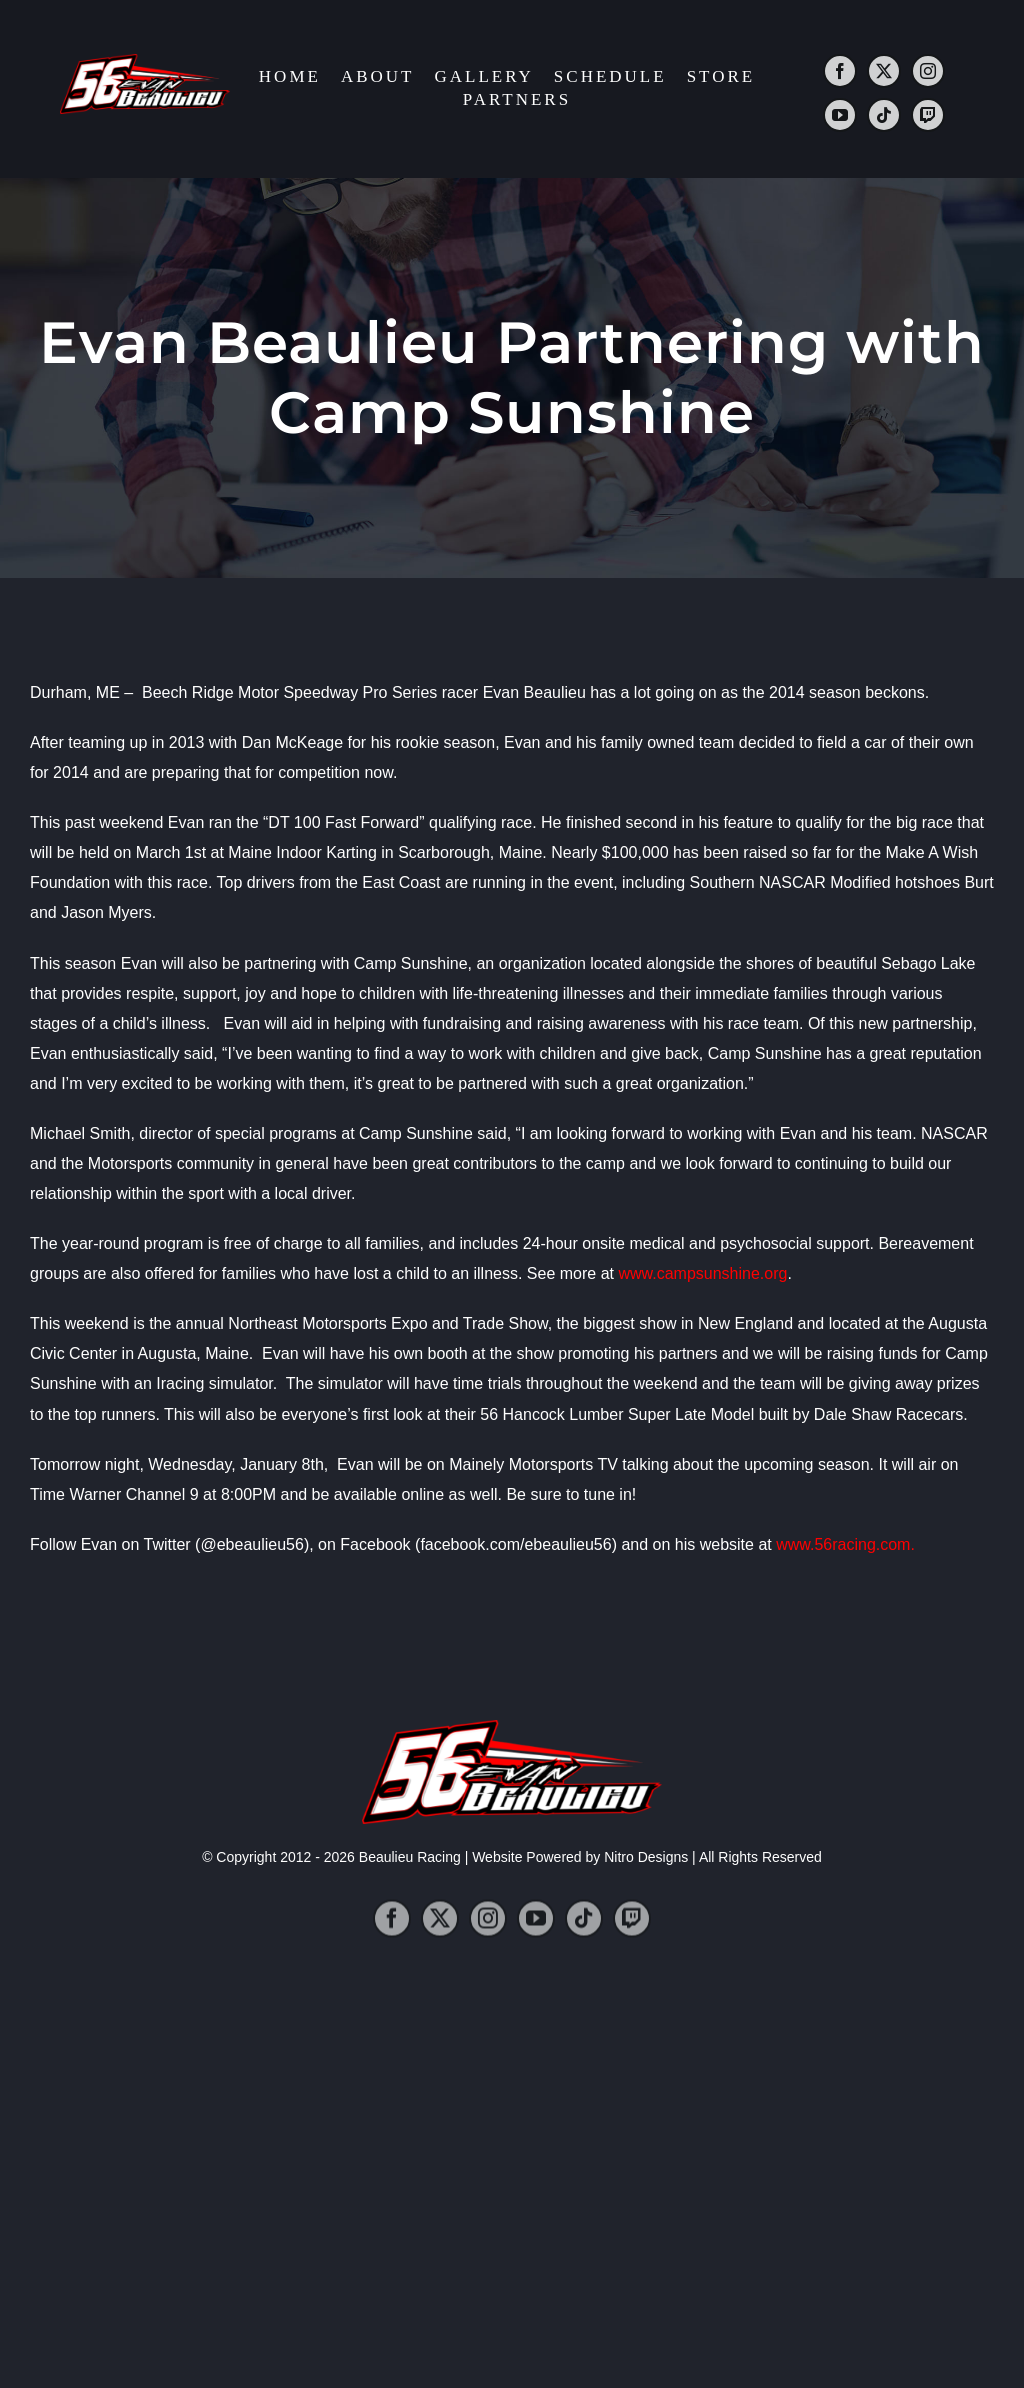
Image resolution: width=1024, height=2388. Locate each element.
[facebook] (840, 73)
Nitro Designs (646, 1857)
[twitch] (928, 117)
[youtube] (840, 117)
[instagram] (928, 73)
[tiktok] (884, 117)
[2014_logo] (145, 61)
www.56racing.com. (845, 1544)
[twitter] (884, 73)
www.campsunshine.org (702, 1273)
